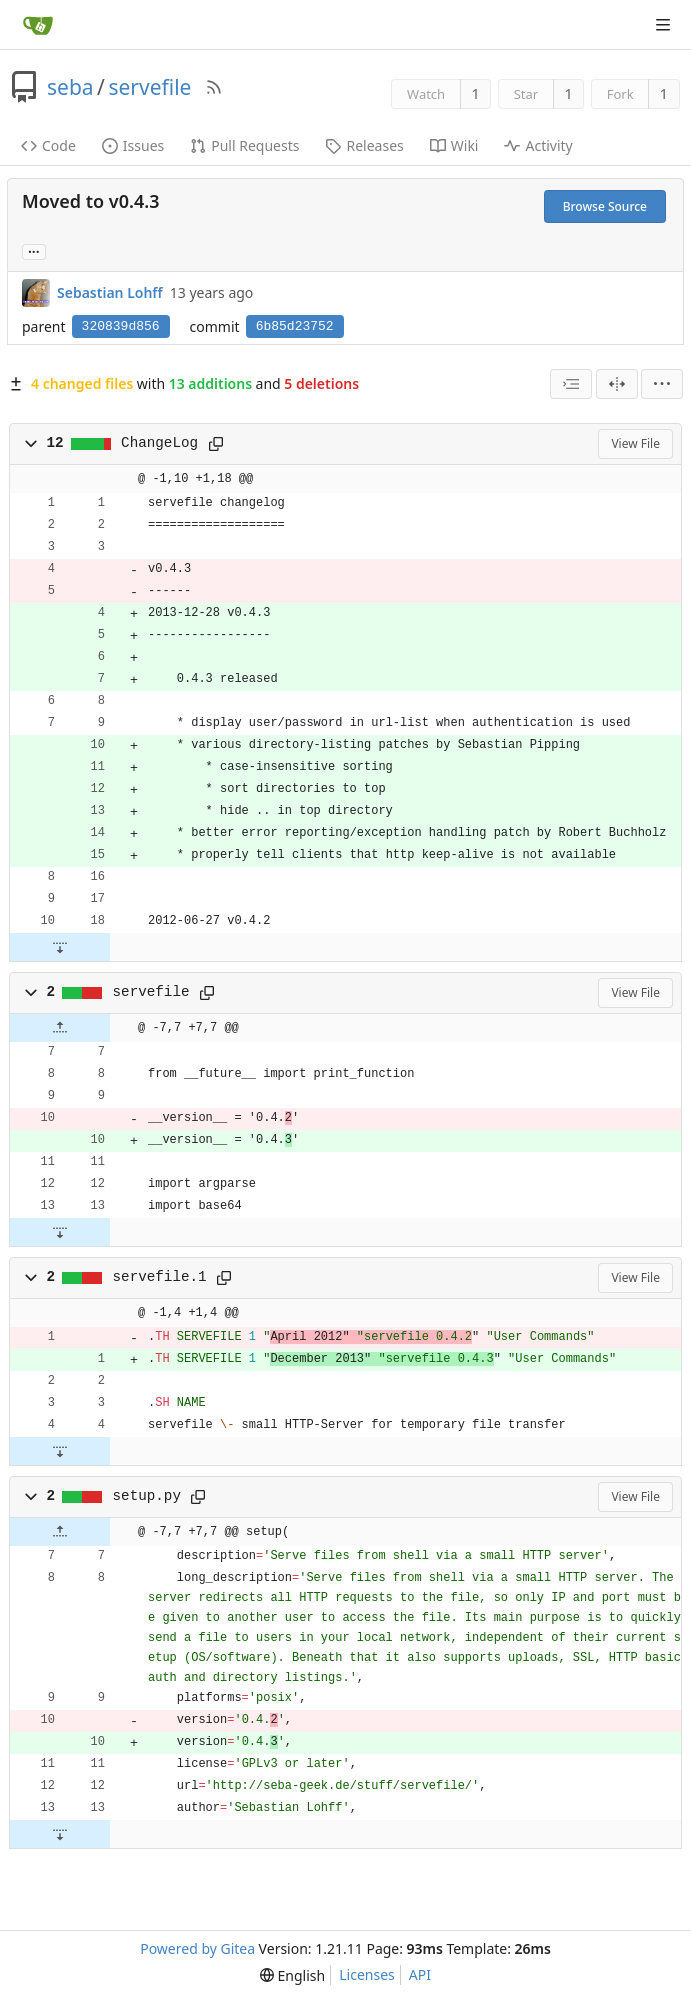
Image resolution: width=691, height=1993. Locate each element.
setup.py (147, 1496)
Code (48, 145)
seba (70, 87)
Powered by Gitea (197, 1948)
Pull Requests (244, 145)
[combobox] (571, 384)
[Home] (38, 25)
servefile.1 (160, 1277)
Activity (538, 145)
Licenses (367, 1974)
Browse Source (605, 206)
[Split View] (617, 384)
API (420, 1974)
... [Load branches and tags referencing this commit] (34, 250)
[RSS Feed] (214, 87)
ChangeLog (159, 443)
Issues (133, 145)
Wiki (454, 145)
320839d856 (121, 326)
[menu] (662, 384)
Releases (364, 145)
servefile (149, 87)
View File (635, 443)
